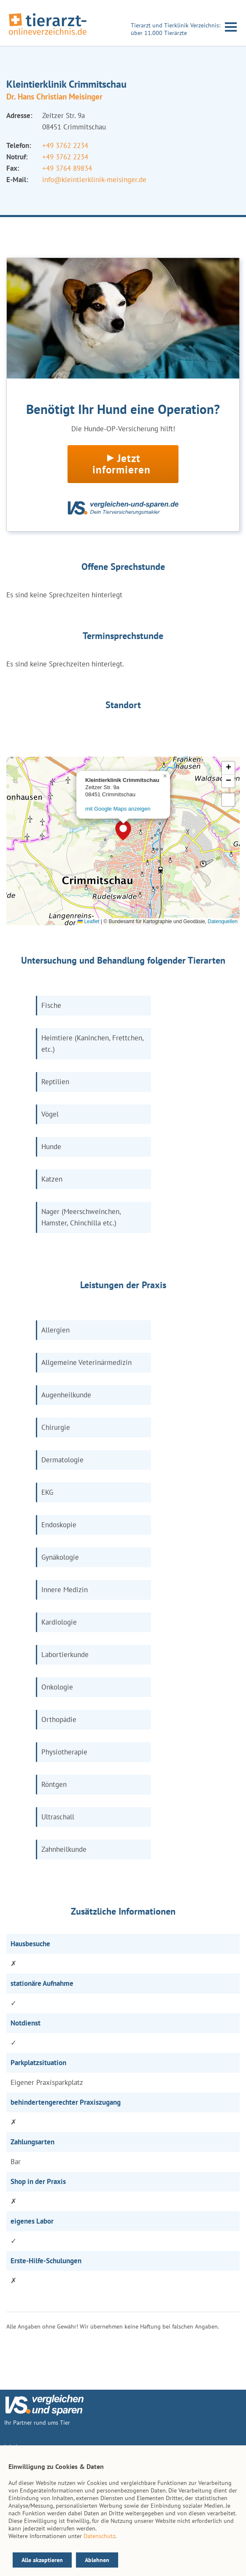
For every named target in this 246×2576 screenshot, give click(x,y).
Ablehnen (97, 2560)
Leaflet (88, 921)
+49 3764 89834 (67, 168)
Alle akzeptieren (42, 2560)
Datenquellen (223, 921)
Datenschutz (99, 2536)
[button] (123, 830)
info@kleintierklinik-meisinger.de (94, 179)
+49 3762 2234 (65, 145)
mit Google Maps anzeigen (117, 809)
